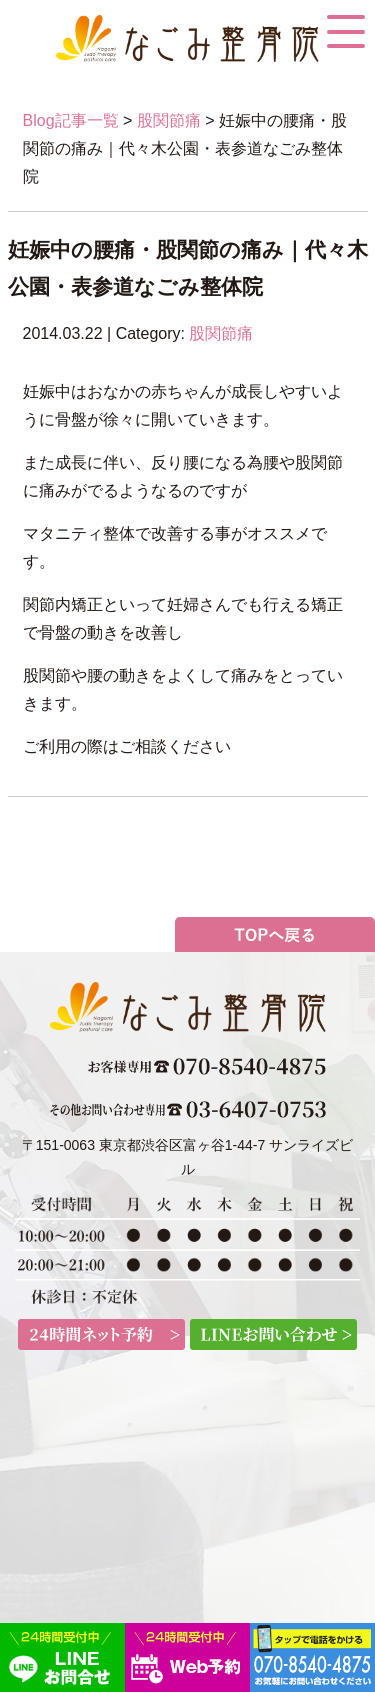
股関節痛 (169, 120)
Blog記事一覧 (71, 120)
